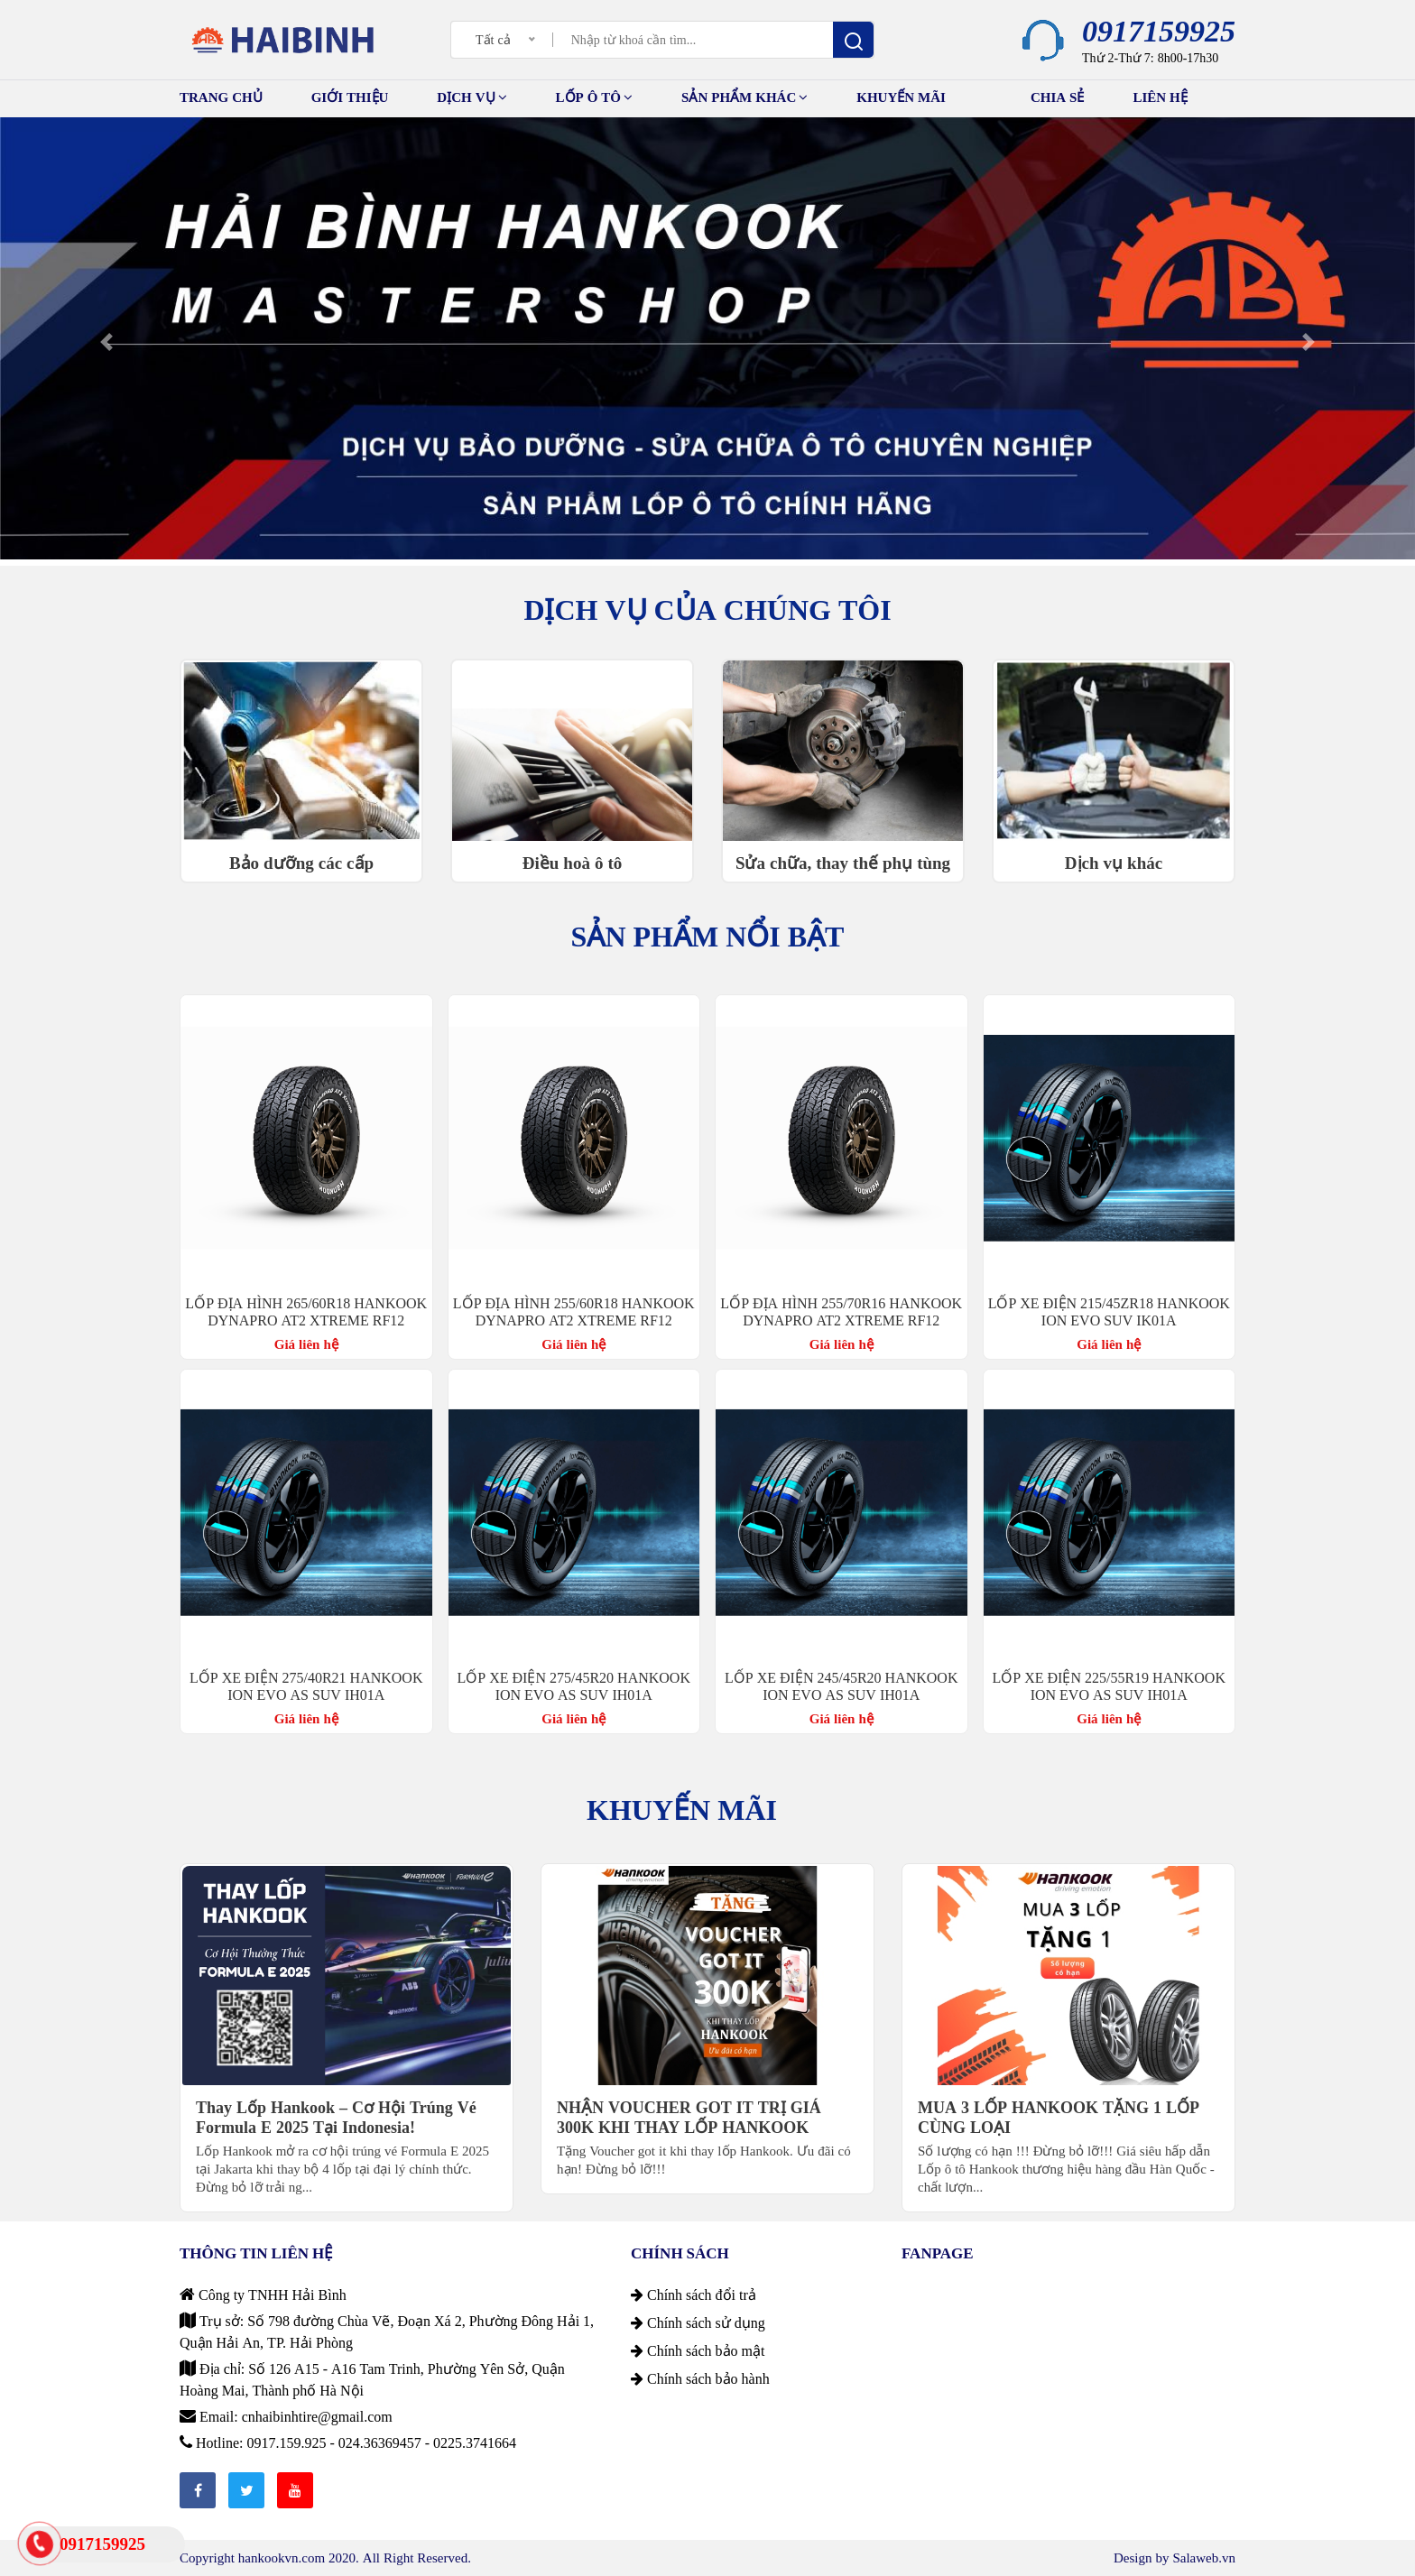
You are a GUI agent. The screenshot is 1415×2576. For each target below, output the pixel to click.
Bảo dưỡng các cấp (301, 863)
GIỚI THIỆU (350, 97)
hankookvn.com (281, 2557)
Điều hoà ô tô (572, 863)
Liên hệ (1160, 97)
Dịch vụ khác (1113, 863)
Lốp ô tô (595, 97)
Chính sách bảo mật (697, 2350)
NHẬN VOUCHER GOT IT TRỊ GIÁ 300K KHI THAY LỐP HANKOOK (689, 2118)
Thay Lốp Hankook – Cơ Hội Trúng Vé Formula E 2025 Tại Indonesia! (336, 2118)
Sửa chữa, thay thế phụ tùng (842, 863)
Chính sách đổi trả (693, 2294)
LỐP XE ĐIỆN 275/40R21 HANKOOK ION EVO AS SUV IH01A (306, 1686)
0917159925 (1158, 31)
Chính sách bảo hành (700, 2378)
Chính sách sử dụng (698, 2322)
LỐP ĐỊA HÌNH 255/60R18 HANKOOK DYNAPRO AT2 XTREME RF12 (574, 1311)
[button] (106, 341)
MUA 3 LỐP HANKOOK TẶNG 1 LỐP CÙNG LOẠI (1058, 2118)
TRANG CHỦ (221, 97)
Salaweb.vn (1203, 2557)
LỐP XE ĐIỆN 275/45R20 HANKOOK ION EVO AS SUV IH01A (574, 1686)
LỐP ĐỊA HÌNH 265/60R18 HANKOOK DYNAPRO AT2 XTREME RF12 (306, 1311)
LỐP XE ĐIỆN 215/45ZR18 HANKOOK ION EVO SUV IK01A (1109, 1311)
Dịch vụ (471, 97)
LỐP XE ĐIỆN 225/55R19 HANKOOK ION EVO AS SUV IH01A (1109, 1686)
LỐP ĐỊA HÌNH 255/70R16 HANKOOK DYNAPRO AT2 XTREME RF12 (841, 1311)
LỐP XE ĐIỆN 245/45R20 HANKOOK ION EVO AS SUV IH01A (841, 1686)
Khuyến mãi (918, 95)
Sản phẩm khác (744, 97)
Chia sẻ (1058, 97)
